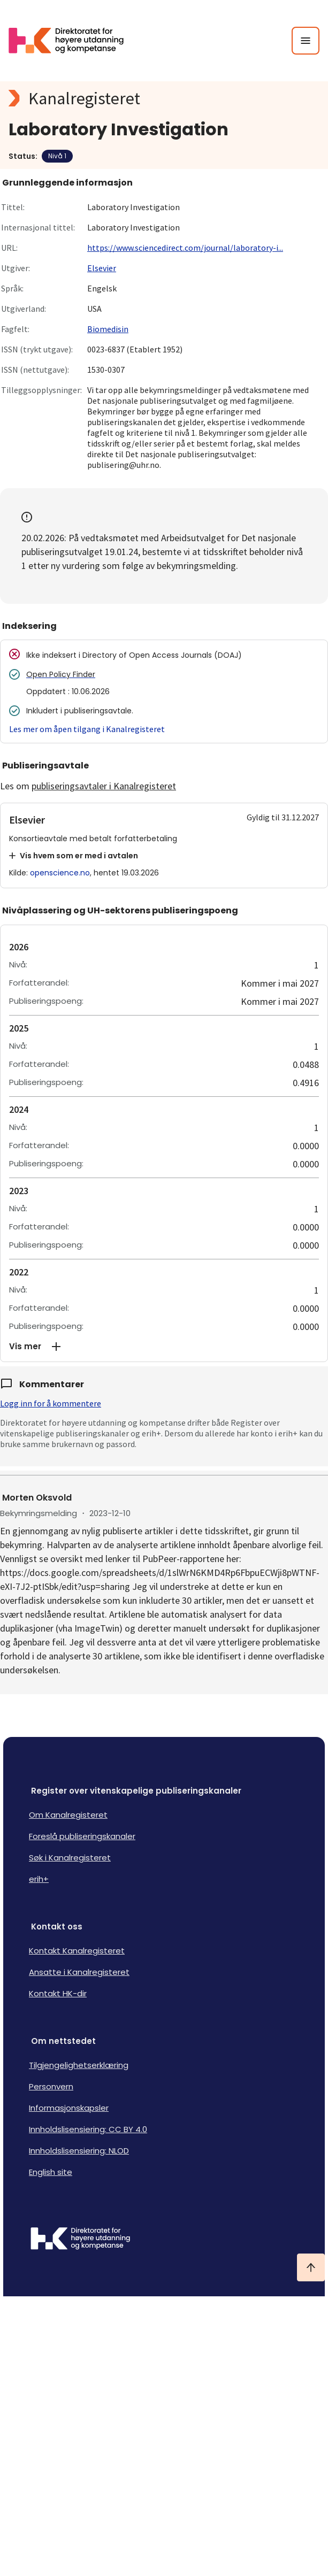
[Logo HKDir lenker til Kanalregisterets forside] (73, 41)
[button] (164, 1346)
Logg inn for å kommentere (50, 1403)
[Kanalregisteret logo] (164, 98)
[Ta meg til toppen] (311, 2267)
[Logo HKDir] (164, 2240)
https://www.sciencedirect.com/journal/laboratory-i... (185, 247)
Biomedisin (107, 329)
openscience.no (60, 872)
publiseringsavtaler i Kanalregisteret (104, 786)
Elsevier (101, 268)
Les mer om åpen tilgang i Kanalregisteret (87, 729)
